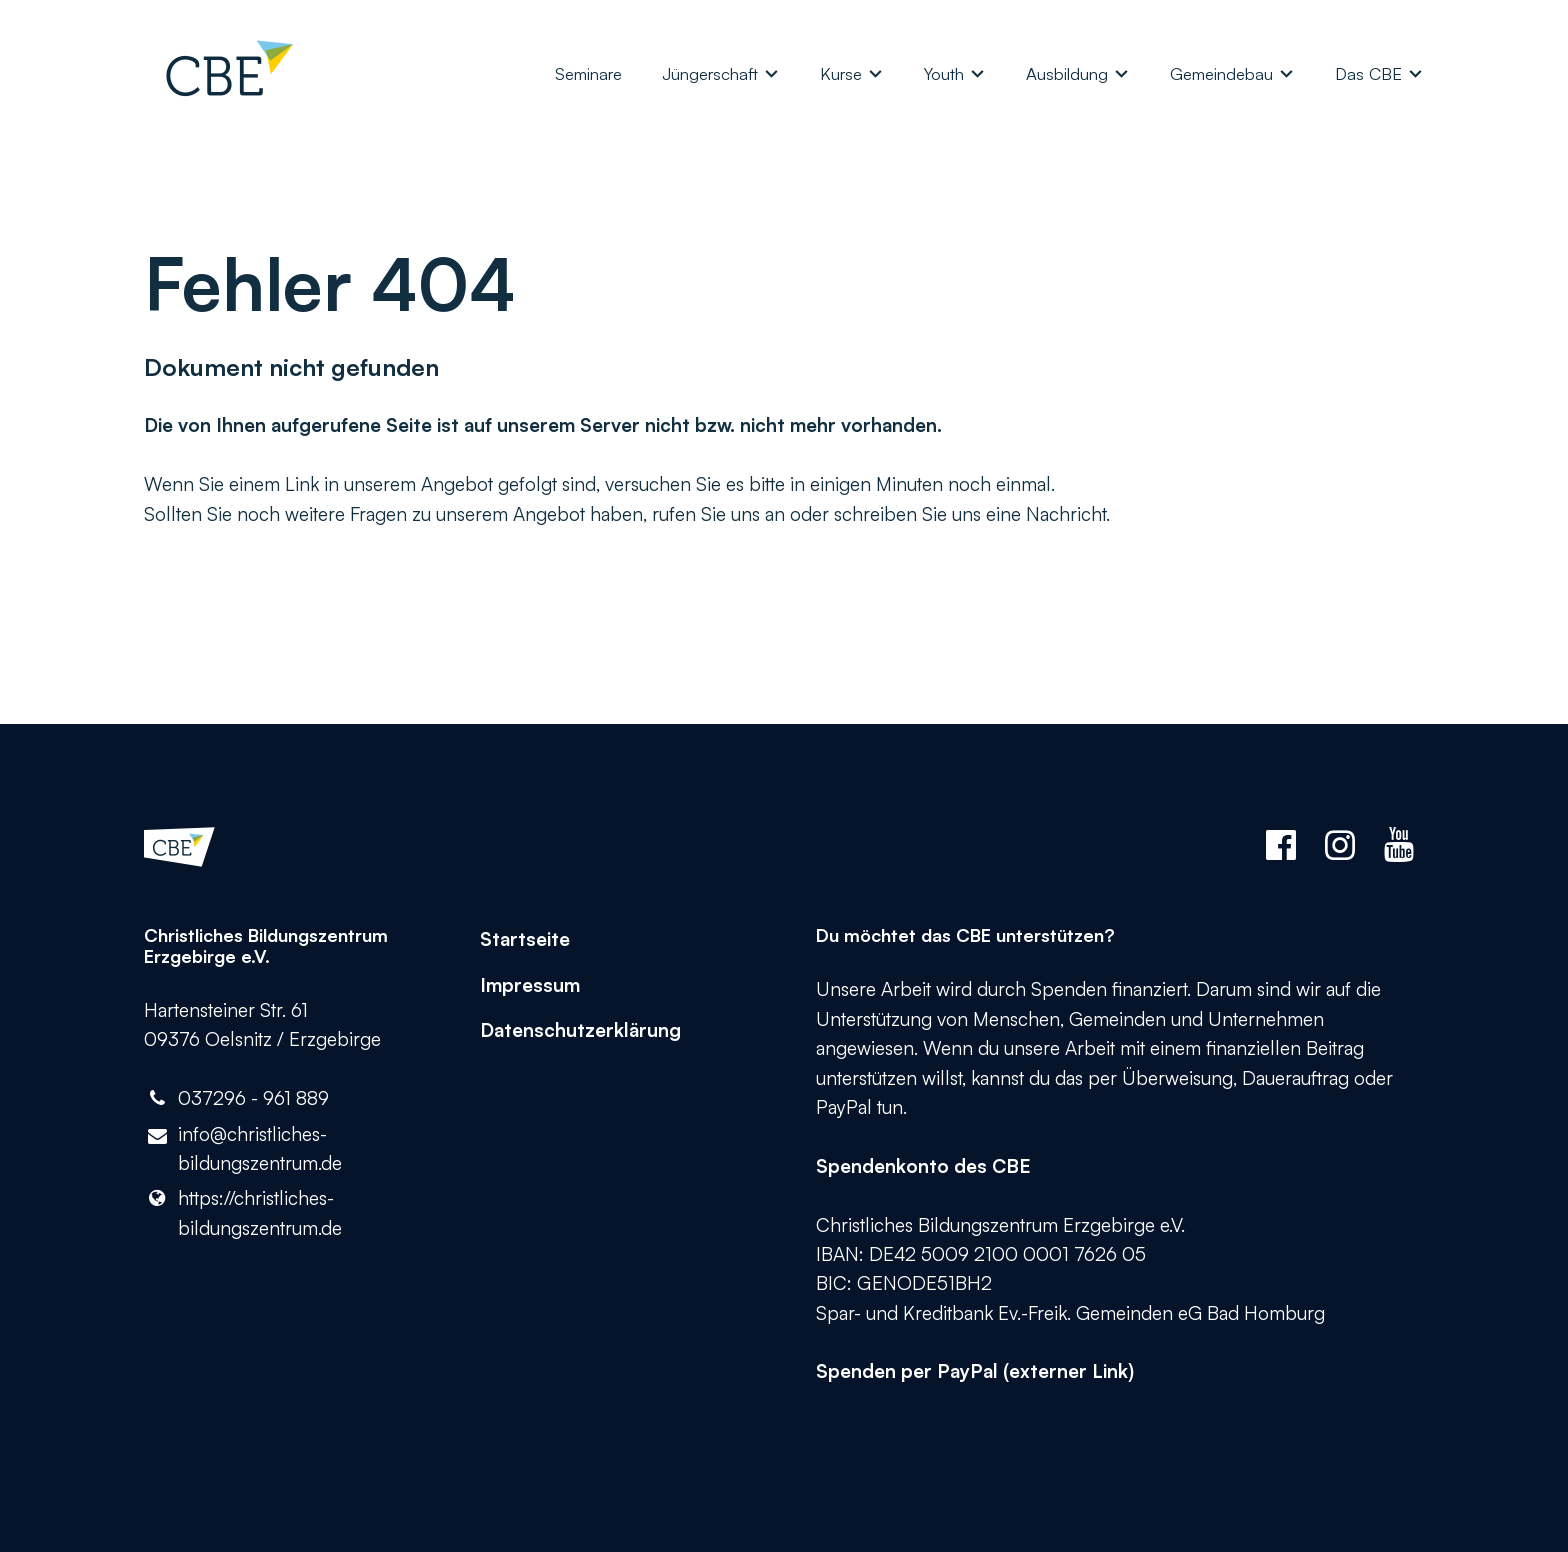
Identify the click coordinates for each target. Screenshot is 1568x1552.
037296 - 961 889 (236, 1098)
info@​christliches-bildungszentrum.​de (243, 1150)
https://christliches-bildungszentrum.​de (243, 1213)
